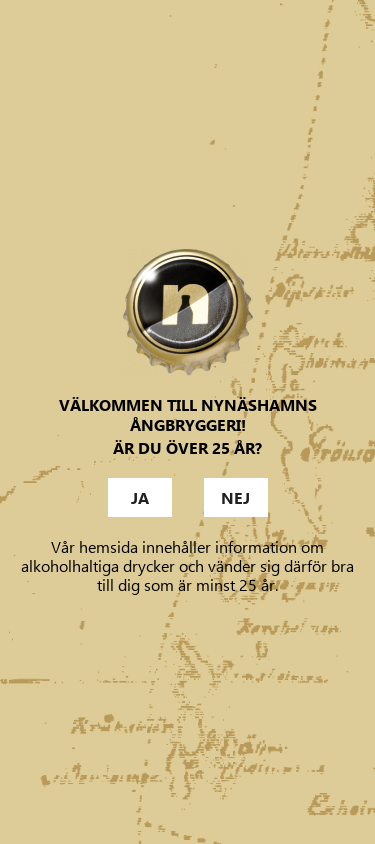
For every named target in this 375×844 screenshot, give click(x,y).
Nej (235, 498)
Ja (140, 498)
